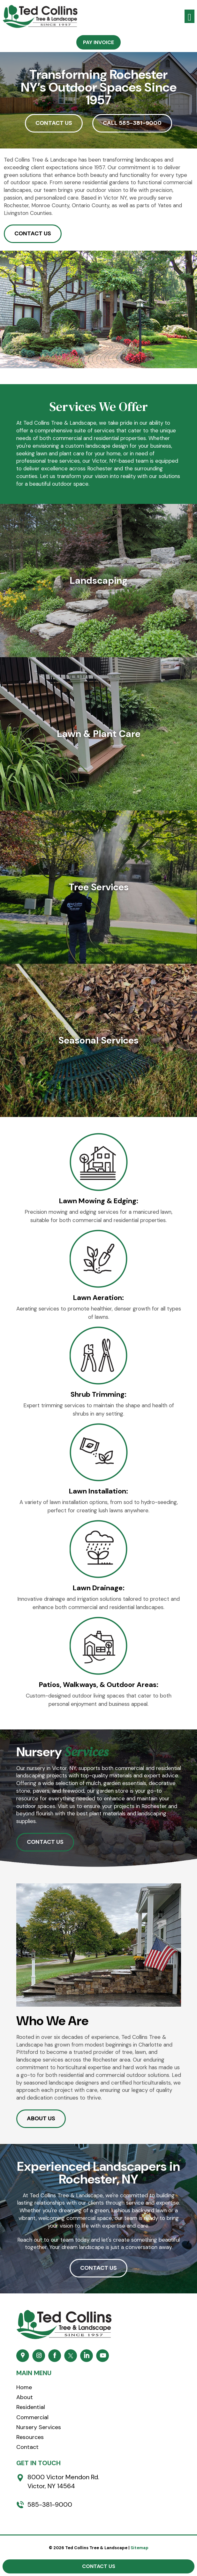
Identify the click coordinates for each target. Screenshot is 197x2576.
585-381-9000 (49, 2504)
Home (24, 2387)
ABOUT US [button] (41, 2118)
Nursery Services (38, 2427)
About (24, 2397)
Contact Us (98, 2566)
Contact (27, 2447)
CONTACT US (53, 123)
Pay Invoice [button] (98, 42)
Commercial (32, 2417)
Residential (30, 2407)
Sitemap (139, 2547)
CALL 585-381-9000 (132, 123)
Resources (30, 2437)
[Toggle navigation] (189, 16)
